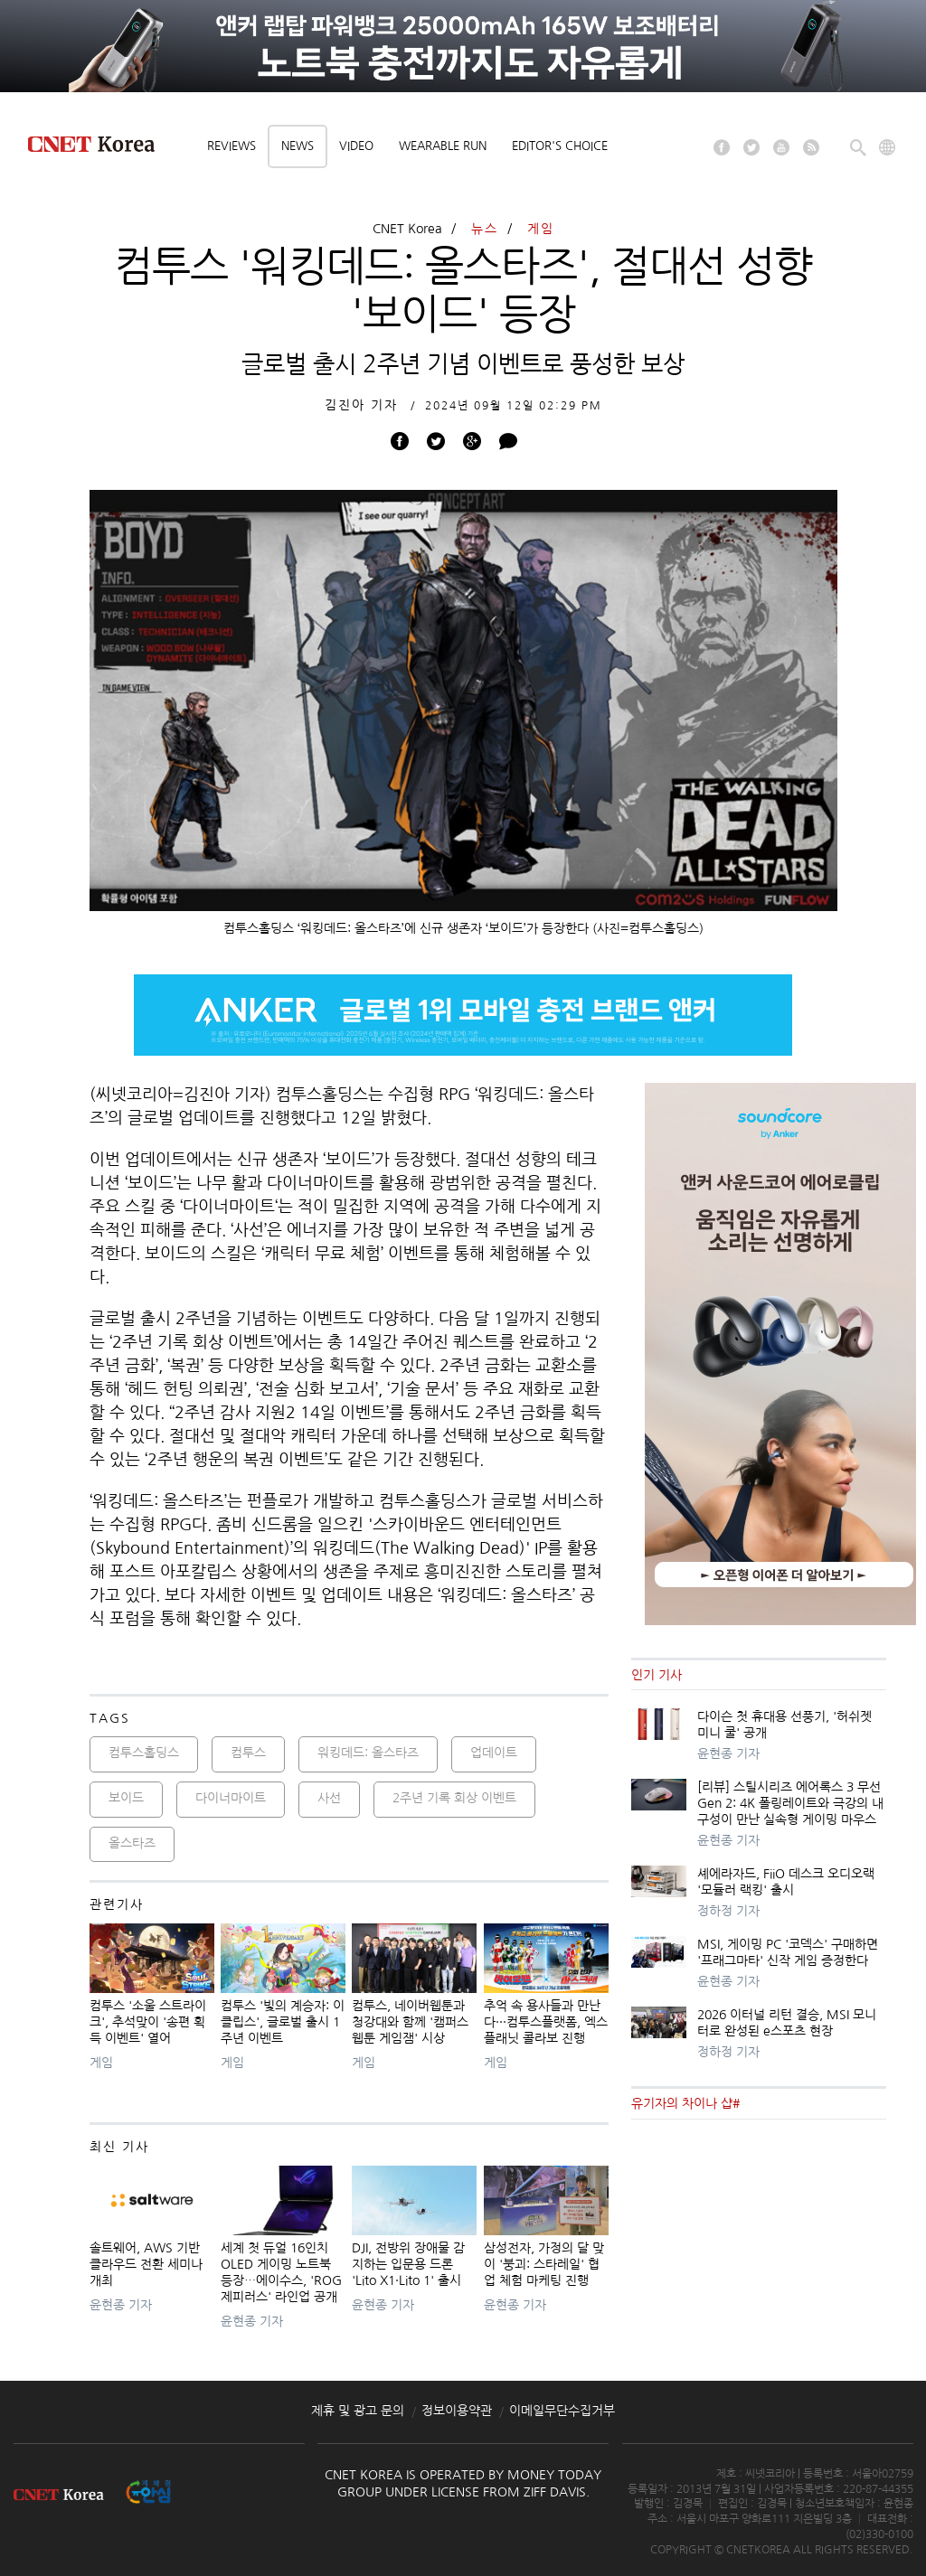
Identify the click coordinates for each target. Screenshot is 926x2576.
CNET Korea (407, 228)
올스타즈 (132, 1843)
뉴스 (484, 228)
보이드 (126, 1797)
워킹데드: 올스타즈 (368, 1752)
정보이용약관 (456, 2410)
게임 (540, 228)
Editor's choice (560, 146)
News (297, 146)
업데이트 (493, 1752)
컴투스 (248, 1752)
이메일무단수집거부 (562, 2410)
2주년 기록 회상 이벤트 (454, 1797)
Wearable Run (443, 146)
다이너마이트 (230, 1797)
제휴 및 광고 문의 (357, 2410)
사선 (329, 1797)
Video (356, 146)
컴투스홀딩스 (144, 1752)
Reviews (231, 146)
